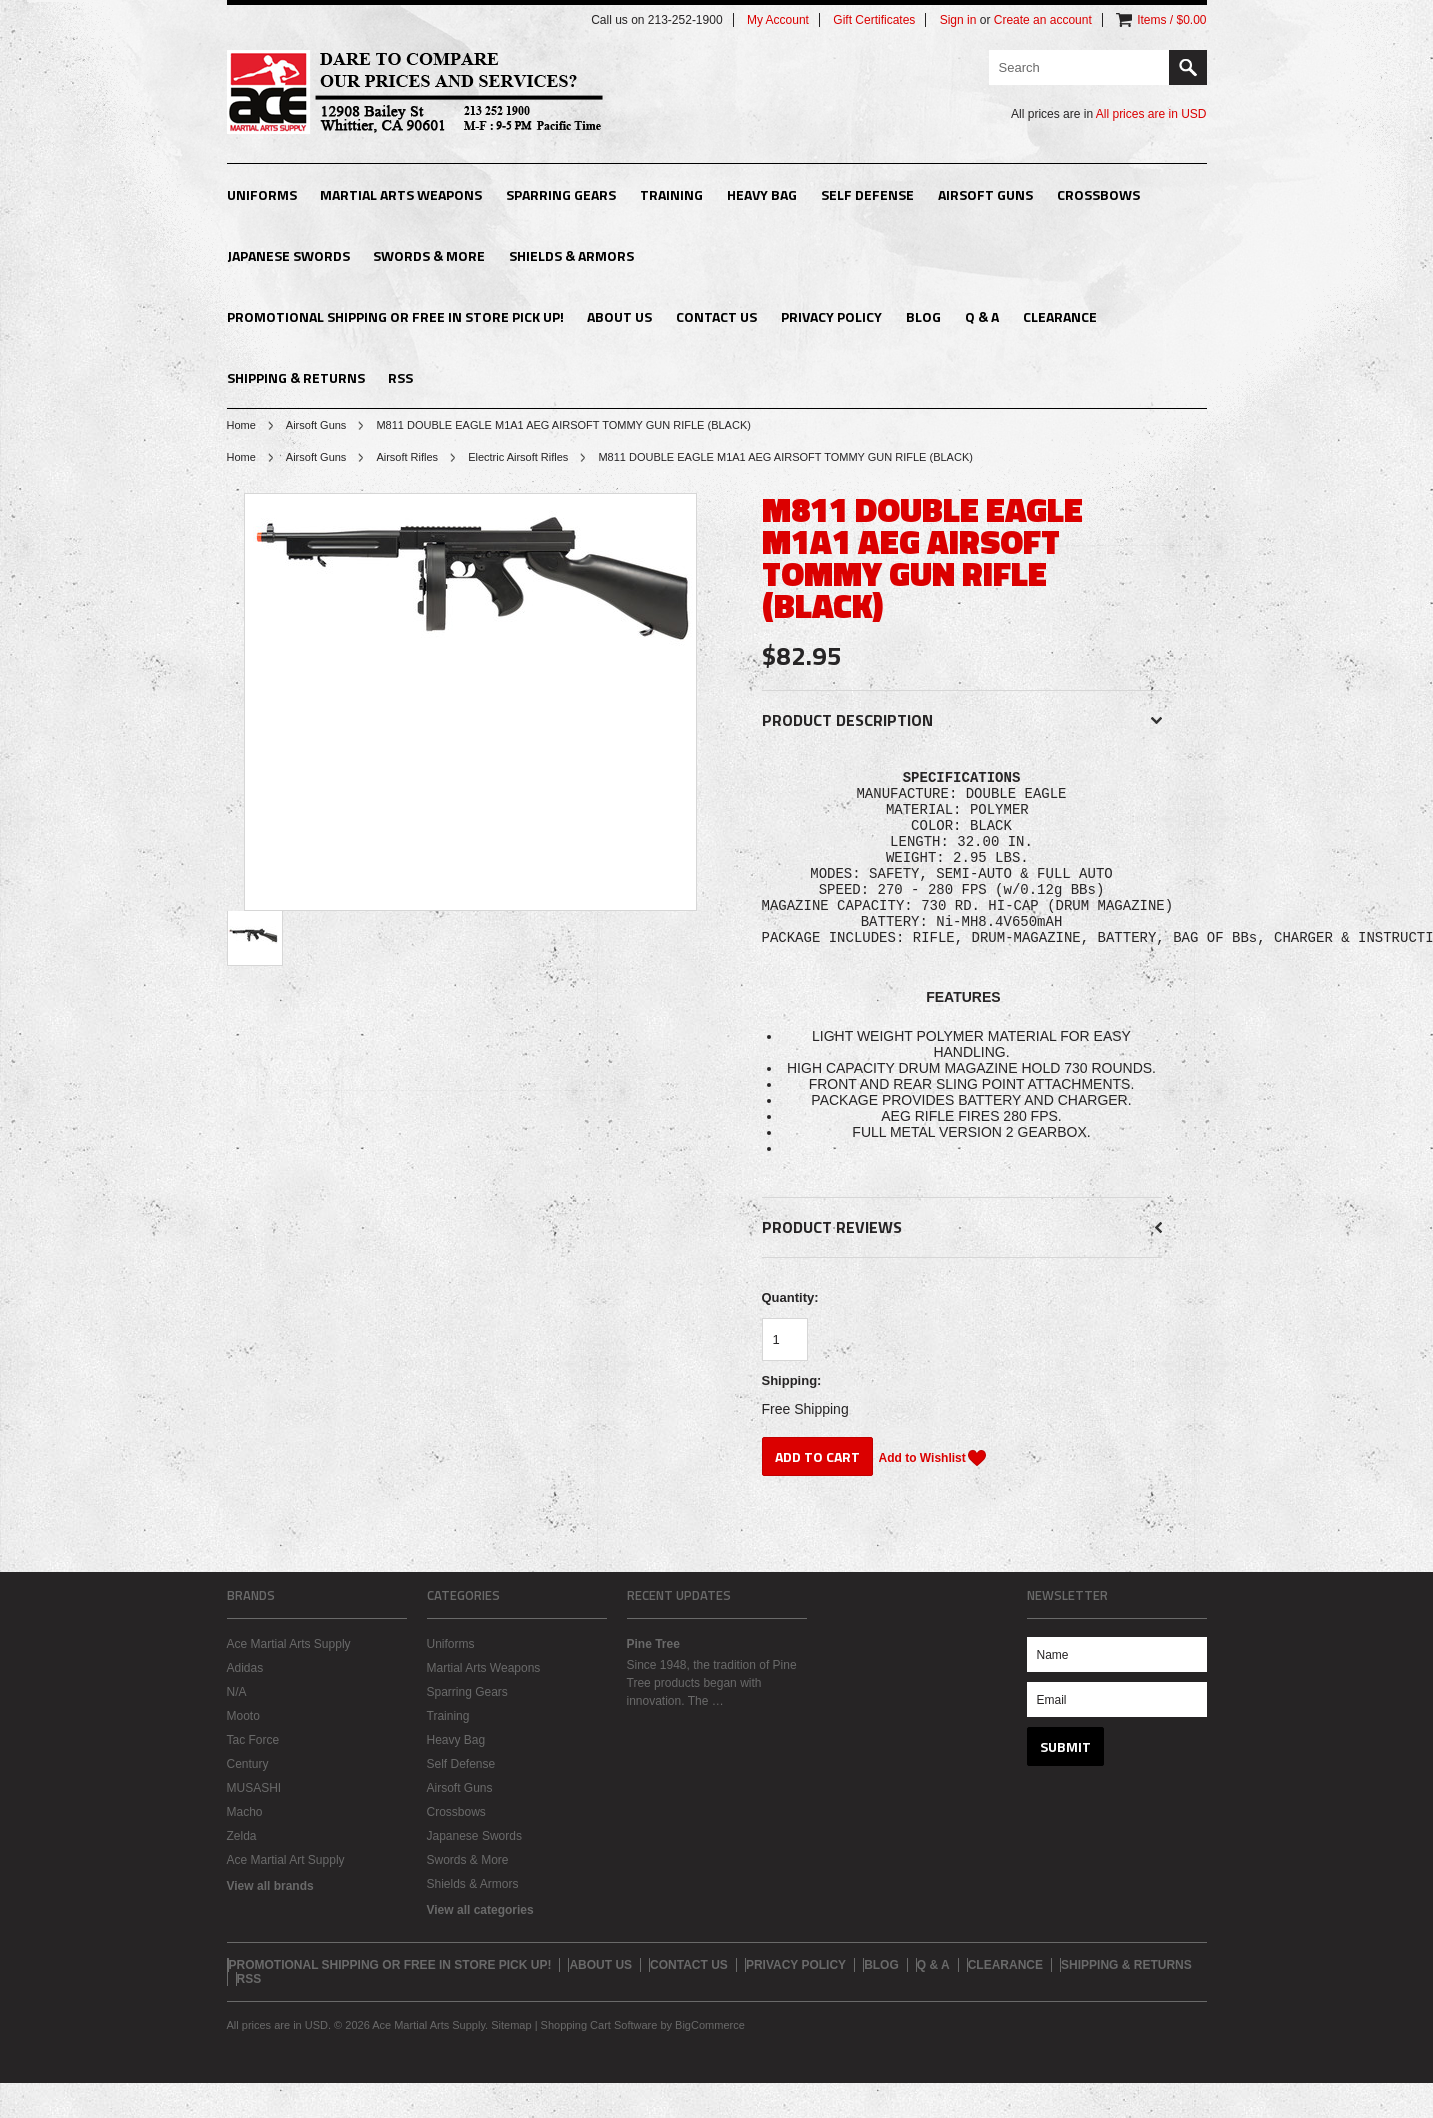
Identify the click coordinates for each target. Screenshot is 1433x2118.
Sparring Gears (561, 194)
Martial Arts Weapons (401, 194)
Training (671, 194)
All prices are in (1151, 114)
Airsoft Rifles (407, 457)
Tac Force (253, 1775)
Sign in (958, 20)
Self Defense (867, 194)
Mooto (243, 1751)
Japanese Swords (288, 255)
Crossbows (1098, 194)
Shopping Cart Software (599, 2060)
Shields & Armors (571, 255)
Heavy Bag (762, 194)
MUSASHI (254, 1823)
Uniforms (262, 194)
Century (248, 1799)
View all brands (270, 1921)
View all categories (480, 1945)
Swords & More (429, 255)
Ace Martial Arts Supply (289, 1679)
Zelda (242, 1871)
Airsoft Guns (985, 194)
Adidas (245, 1703)
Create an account (1043, 20)
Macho (245, 1847)
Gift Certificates (874, 20)
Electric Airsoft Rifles (518, 457)
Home (241, 425)
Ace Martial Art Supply (286, 1895)
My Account (778, 20)
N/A (237, 1727)
